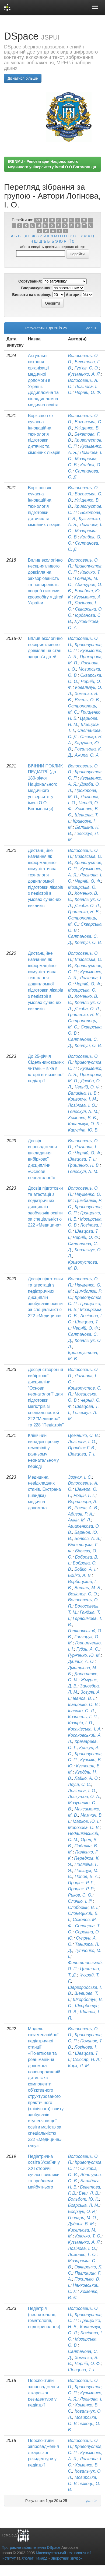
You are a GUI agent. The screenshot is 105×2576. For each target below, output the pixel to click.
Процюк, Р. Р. (81, 1889)
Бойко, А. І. (86, 1569)
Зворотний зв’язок (66, 2558)
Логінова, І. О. (82, 1105)
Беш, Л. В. (89, 2193)
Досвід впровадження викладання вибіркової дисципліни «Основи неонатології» (42, 1159)
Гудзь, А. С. (87, 1649)
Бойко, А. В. (80, 1575)
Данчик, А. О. (81, 1661)
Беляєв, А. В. (87, 1538)
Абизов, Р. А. (80, 1514)
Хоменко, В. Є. (82, 1117)
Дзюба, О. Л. (87, 905)
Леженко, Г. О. (82, 2254)
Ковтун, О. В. (88, 942)
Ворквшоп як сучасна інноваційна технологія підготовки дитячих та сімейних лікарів (44, 434)
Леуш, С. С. (79, 1784)
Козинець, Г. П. (83, 1716)
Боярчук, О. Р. (82, 2211)
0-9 (38, 220)
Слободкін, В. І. (83, 1907)
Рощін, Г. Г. (85, 1495)
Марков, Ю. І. (86, 1821)
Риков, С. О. (80, 1895)
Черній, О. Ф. (88, 392)
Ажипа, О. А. (87, 755)
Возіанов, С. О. (83, 1594)
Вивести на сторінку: (31, 295)
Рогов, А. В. (86, 1508)
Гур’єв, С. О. (87, 368)
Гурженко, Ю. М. (84, 1655)
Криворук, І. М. (82, 1099)
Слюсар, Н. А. (86, 2059)
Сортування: (30, 281)
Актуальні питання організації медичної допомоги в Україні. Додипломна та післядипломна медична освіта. (44, 380)
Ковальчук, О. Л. (84, 1124)
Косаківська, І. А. (85, 1729)
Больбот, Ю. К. (83, 2199)
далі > (91, 328)
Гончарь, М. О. (82, 2217)
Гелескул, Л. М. (83, 1111)
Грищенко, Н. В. (84, 912)
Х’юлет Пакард (34, 2558)
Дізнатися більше (23, 78)
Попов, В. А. (87, 1876)
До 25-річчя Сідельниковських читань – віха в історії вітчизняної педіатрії (46, 1068)
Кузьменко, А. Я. (84, 374)
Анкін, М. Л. (79, 1520)
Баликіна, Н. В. (83, 1093)
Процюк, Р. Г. (81, 1882)
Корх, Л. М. (79, 2065)
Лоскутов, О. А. (84, 1796)
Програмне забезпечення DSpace (31, 2547)
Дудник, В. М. (81, 2224)
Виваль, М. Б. (88, 1587)
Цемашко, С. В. (83, 1435)
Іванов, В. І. (84, 1698)
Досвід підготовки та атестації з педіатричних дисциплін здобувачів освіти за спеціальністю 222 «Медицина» (45, 1206)
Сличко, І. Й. (80, 1901)
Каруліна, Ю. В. (83, 1130)
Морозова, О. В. (84, 1827)
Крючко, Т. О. (88, 2236)
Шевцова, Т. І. (82, 1159)
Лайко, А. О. (87, 1778)
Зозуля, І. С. (80, 1477)
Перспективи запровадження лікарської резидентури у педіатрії (43, 2392)
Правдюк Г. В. (81, 1448)
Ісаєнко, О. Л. (81, 1710)
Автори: (73, 295)
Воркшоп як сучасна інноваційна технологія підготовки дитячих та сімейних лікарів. (45, 506)
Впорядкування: (36, 288)
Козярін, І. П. (80, 1723)
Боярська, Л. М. (83, 2205)
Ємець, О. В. (87, 699)
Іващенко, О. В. (83, 1704)
